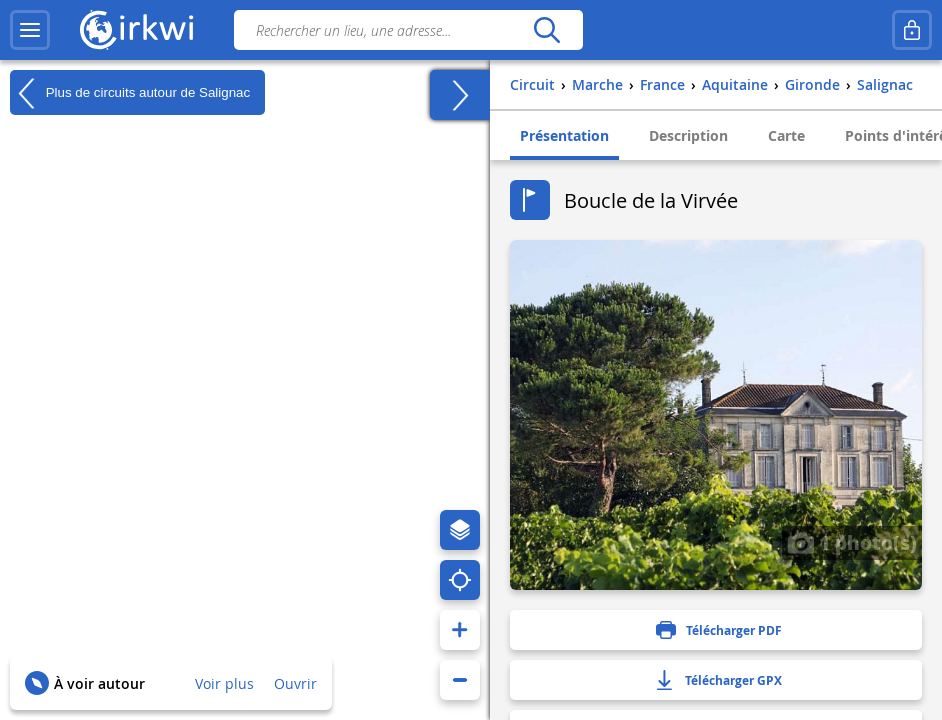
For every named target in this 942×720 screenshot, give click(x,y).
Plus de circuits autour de (130, 93)
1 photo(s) (852, 542)
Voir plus (224, 683)
